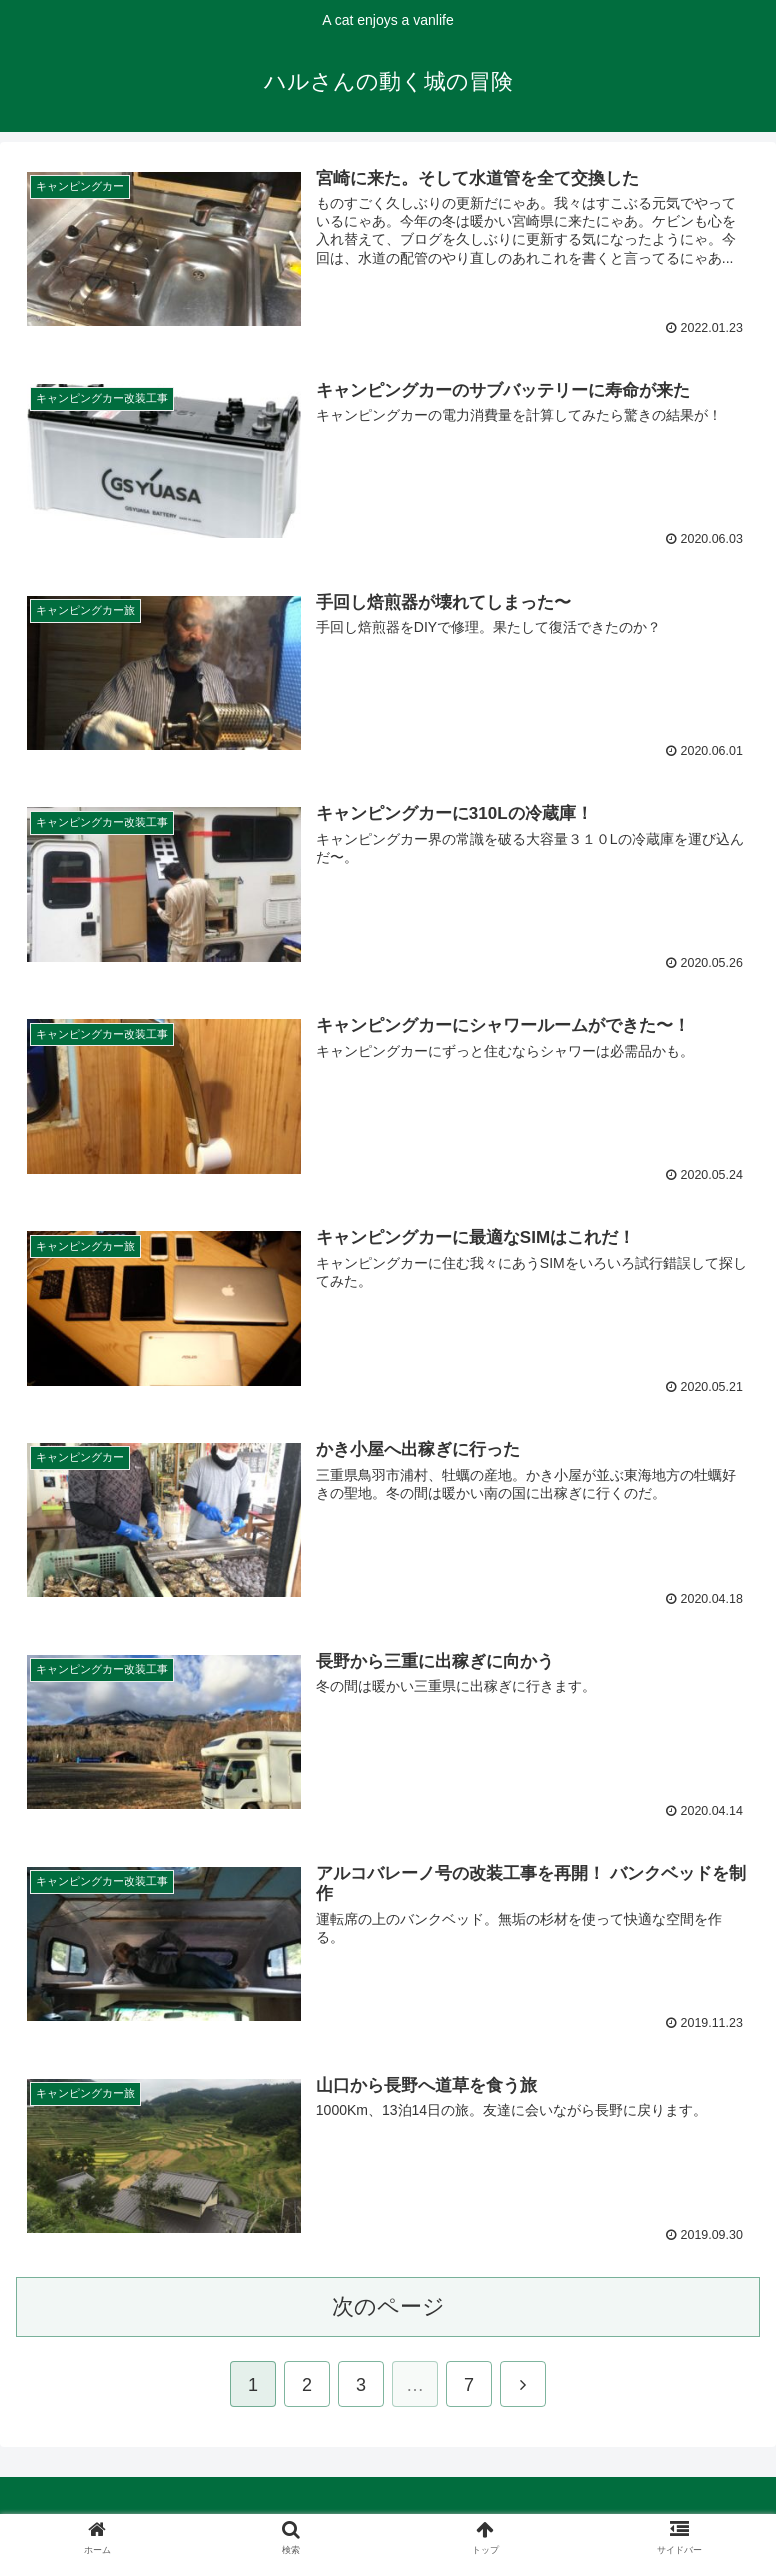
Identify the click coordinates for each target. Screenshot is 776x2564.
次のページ (388, 2309)
